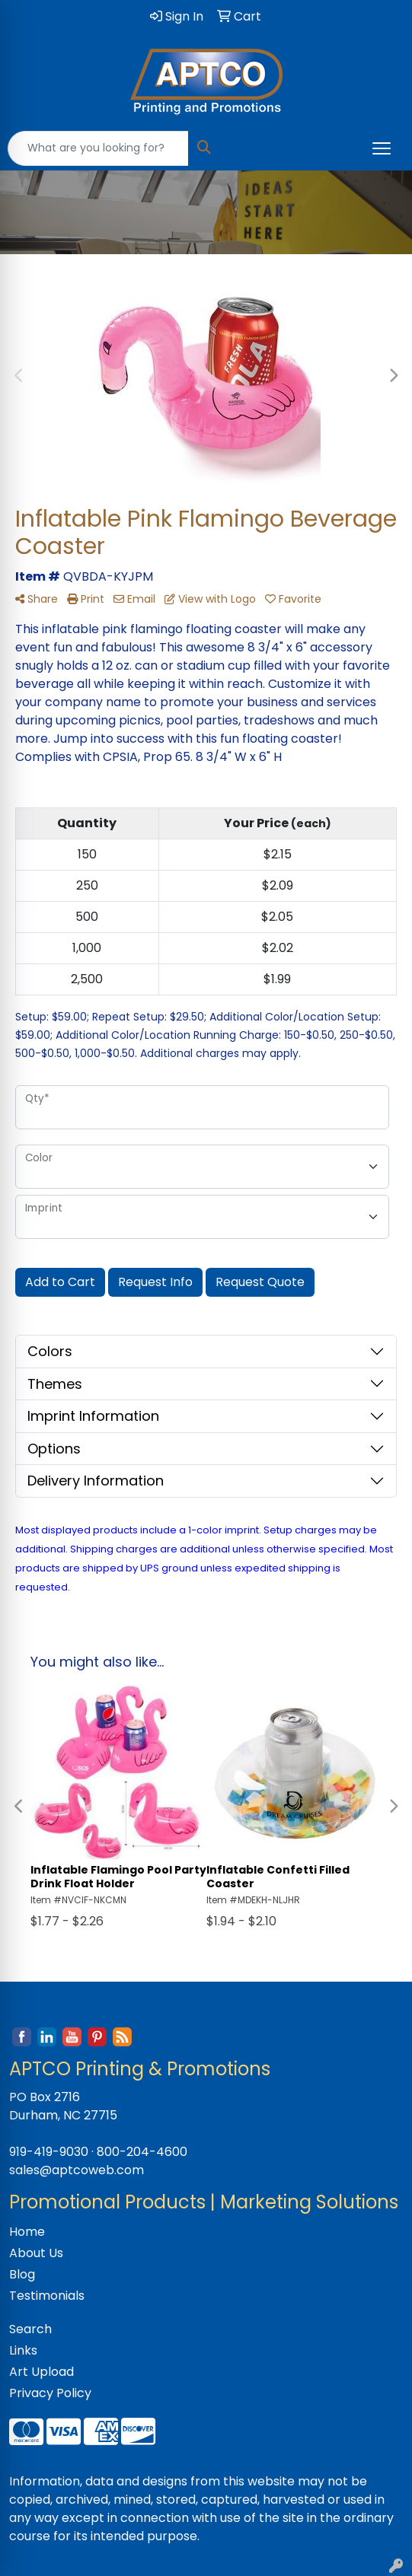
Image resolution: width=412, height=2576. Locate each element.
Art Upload (41, 2371)
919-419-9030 (48, 2151)
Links (23, 2350)
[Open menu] (381, 148)
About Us (36, 2253)
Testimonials (47, 2295)
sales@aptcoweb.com (76, 2170)
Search (30, 2329)
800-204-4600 (142, 2151)
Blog (22, 2274)
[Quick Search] (98, 148)
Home (27, 2231)
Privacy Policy (50, 2393)
